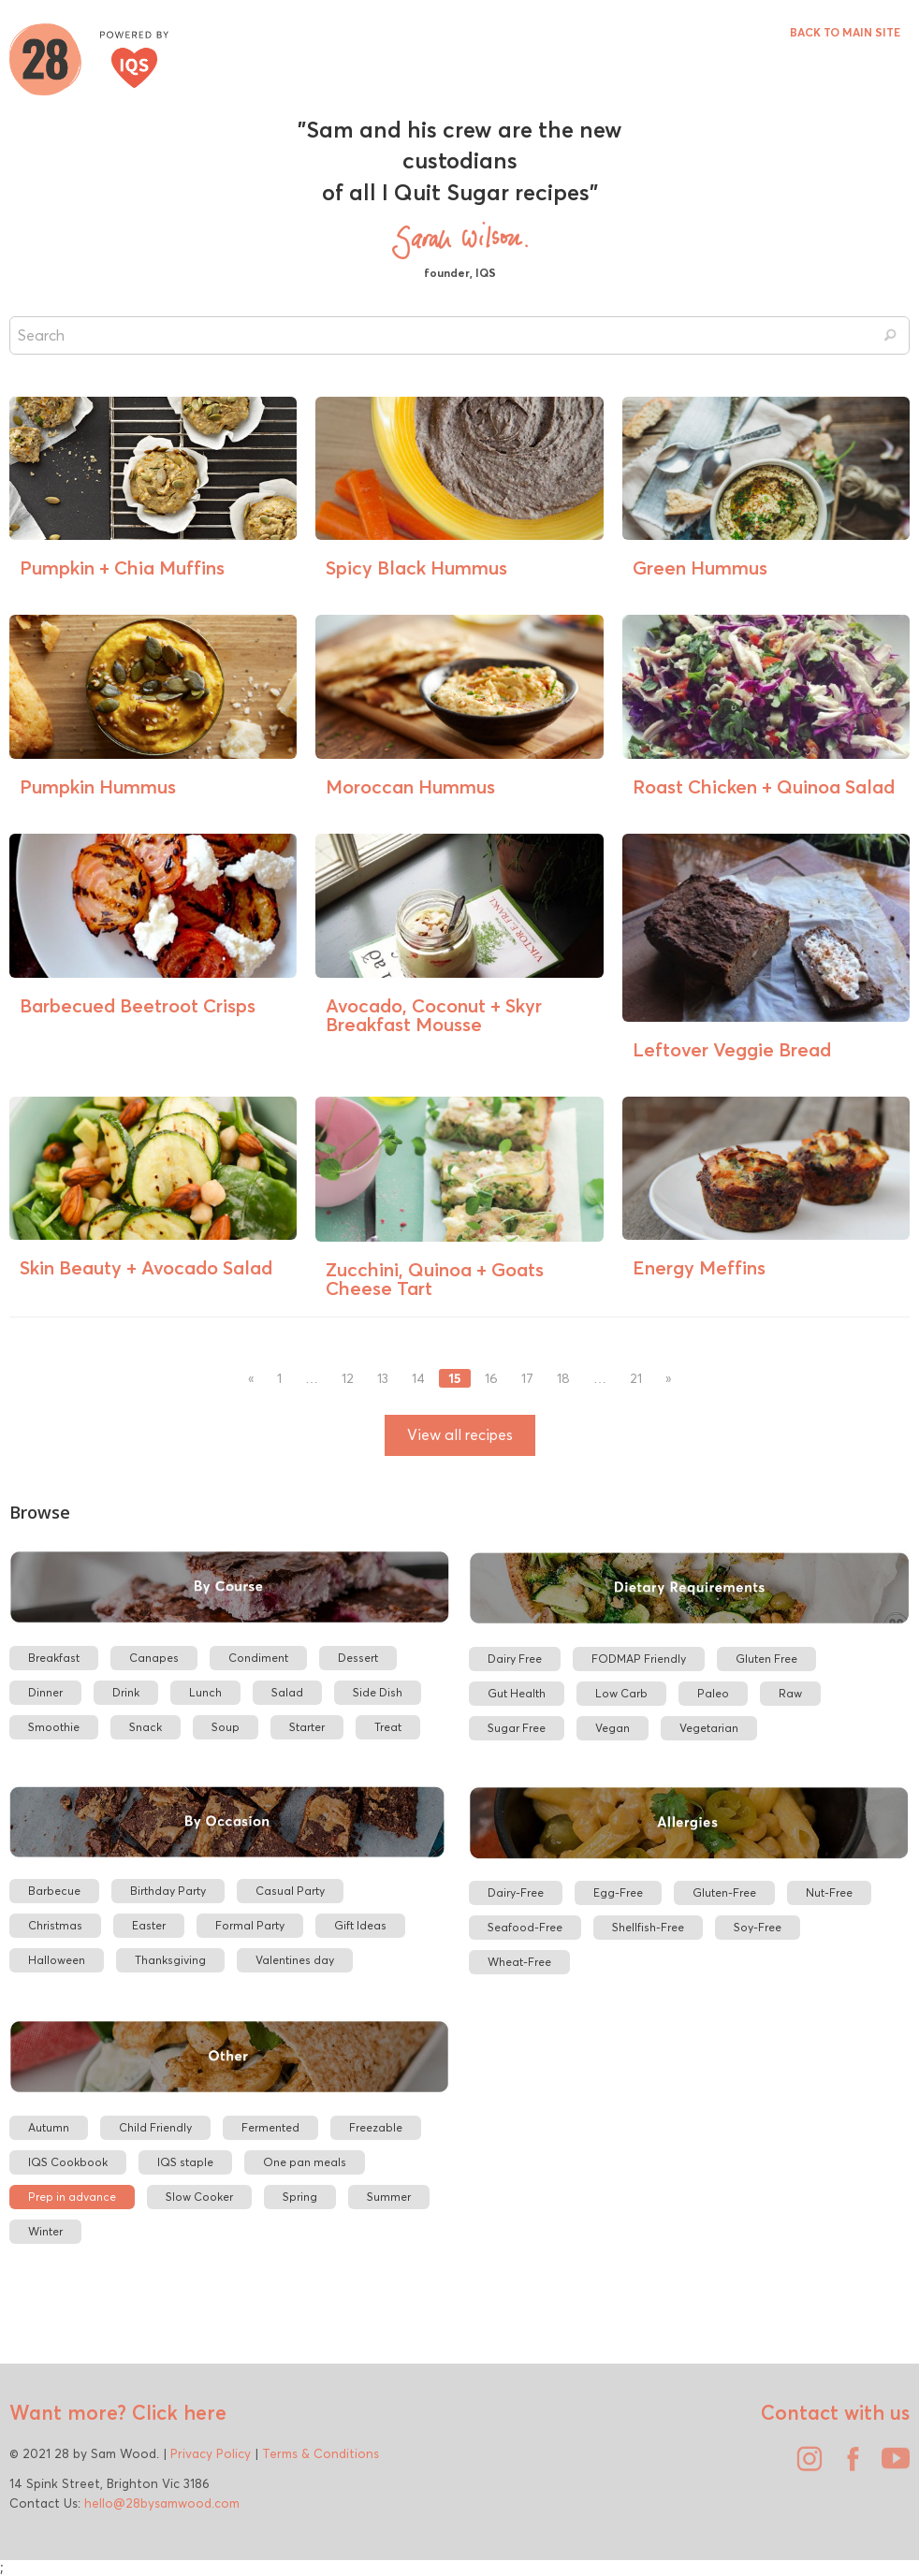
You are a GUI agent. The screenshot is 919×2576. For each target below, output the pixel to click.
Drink (125, 1692)
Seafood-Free (525, 1927)
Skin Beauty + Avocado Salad (146, 1267)
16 (491, 1379)
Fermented (270, 2127)
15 (454, 1378)
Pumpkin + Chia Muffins (122, 567)
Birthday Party (168, 1891)
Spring (300, 2197)
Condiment (258, 1658)
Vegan (612, 1728)
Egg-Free (618, 1892)
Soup (226, 1727)
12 (348, 1379)
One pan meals (304, 2162)
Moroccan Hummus (410, 786)
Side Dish (377, 1692)
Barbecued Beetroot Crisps (137, 1005)
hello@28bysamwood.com (162, 2503)
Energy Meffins (699, 1267)
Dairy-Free (516, 1892)
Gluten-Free (724, 1892)
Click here (176, 2412)
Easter (149, 1925)
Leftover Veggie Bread (732, 1049)
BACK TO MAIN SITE (845, 32)
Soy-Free (757, 1927)
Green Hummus (700, 567)
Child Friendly (155, 2127)
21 (636, 1379)
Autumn (48, 2127)
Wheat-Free (519, 1962)
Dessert (358, 1658)
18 (563, 1379)
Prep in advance (72, 2197)
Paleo (713, 1693)
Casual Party (290, 1891)
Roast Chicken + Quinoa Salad (764, 786)
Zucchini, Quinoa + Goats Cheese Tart (435, 1279)
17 (527, 1379)
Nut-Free (829, 1892)
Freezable (375, 2127)
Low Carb (621, 1693)
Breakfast (54, 1658)
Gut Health (517, 1693)
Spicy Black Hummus (416, 567)
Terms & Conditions (320, 2453)
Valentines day (294, 1960)
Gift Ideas (360, 1925)
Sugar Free (517, 1728)
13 (382, 1379)
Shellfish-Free (648, 1927)
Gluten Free (766, 1659)
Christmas (55, 1925)
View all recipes (460, 1435)
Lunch (205, 1692)
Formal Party (249, 1925)
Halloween (56, 1960)
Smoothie (54, 1727)
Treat (387, 1727)
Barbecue (54, 1891)
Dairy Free (515, 1659)
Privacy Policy (210, 2453)
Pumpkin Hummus (98, 786)
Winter (45, 2231)
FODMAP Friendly (638, 1659)
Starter (307, 1727)
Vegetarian (708, 1728)
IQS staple (185, 2162)
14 (418, 1379)
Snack (145, 1727)
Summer (389, 2197)
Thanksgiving (170, 1960)
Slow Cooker (199, 2197)
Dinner (45, 1692)
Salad (287, 1692)
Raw (790, 1693)
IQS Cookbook (68, 2162)
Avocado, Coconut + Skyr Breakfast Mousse (434, 1015)
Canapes (154, 1658)
